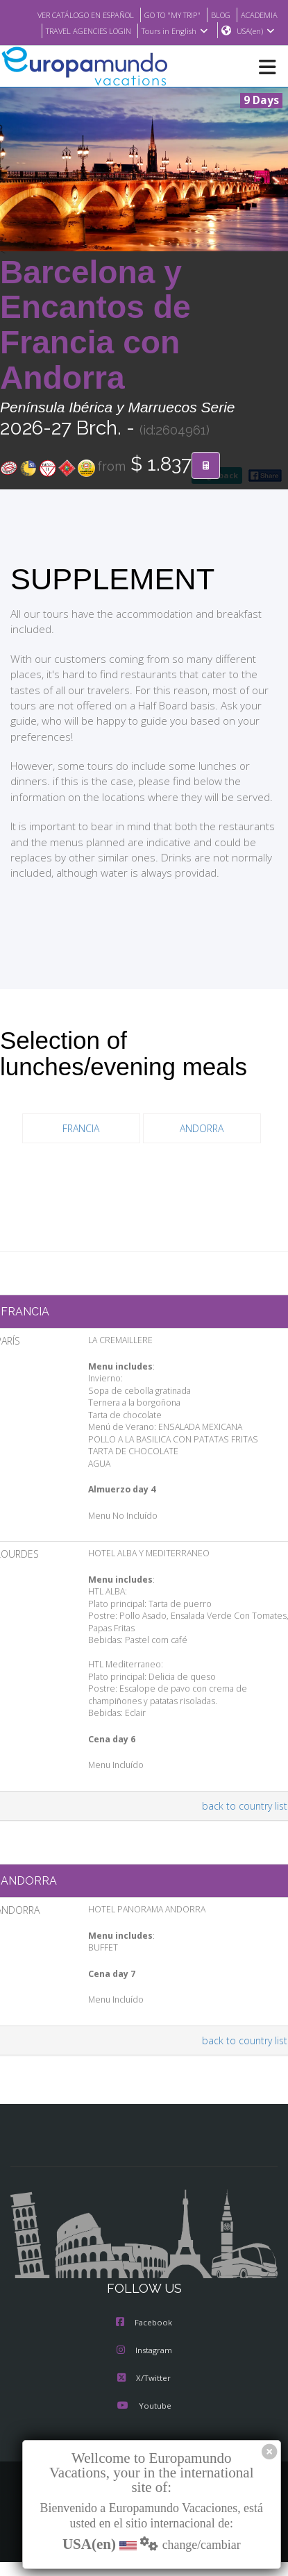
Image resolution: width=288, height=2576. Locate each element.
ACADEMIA (72, 30)
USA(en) (256, 46)
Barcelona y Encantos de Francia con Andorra (95, 341)
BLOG (267, 14)
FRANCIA (81, 1144)
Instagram (144, 2366)
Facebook (144, 2338)
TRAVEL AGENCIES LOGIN (150, 30)
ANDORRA (202, 1144)
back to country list (247, 1821)
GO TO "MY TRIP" (214, 14)
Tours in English (243, 30)
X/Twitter (144, 2394)
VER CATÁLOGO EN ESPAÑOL (118, 14)
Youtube (144, 2422)
